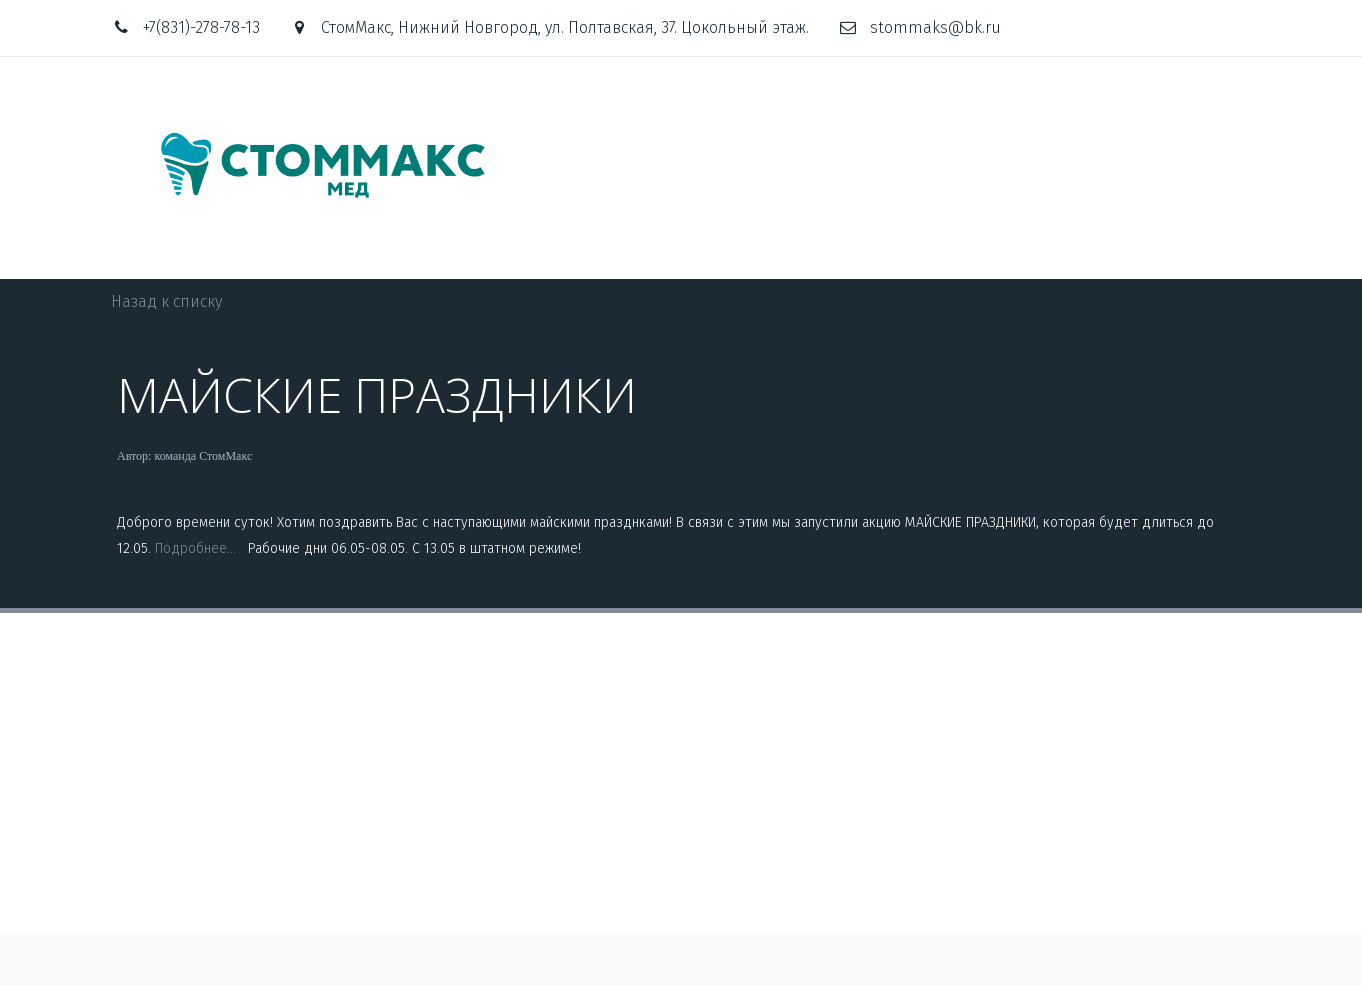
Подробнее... (199, 548)
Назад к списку (166, 301)
